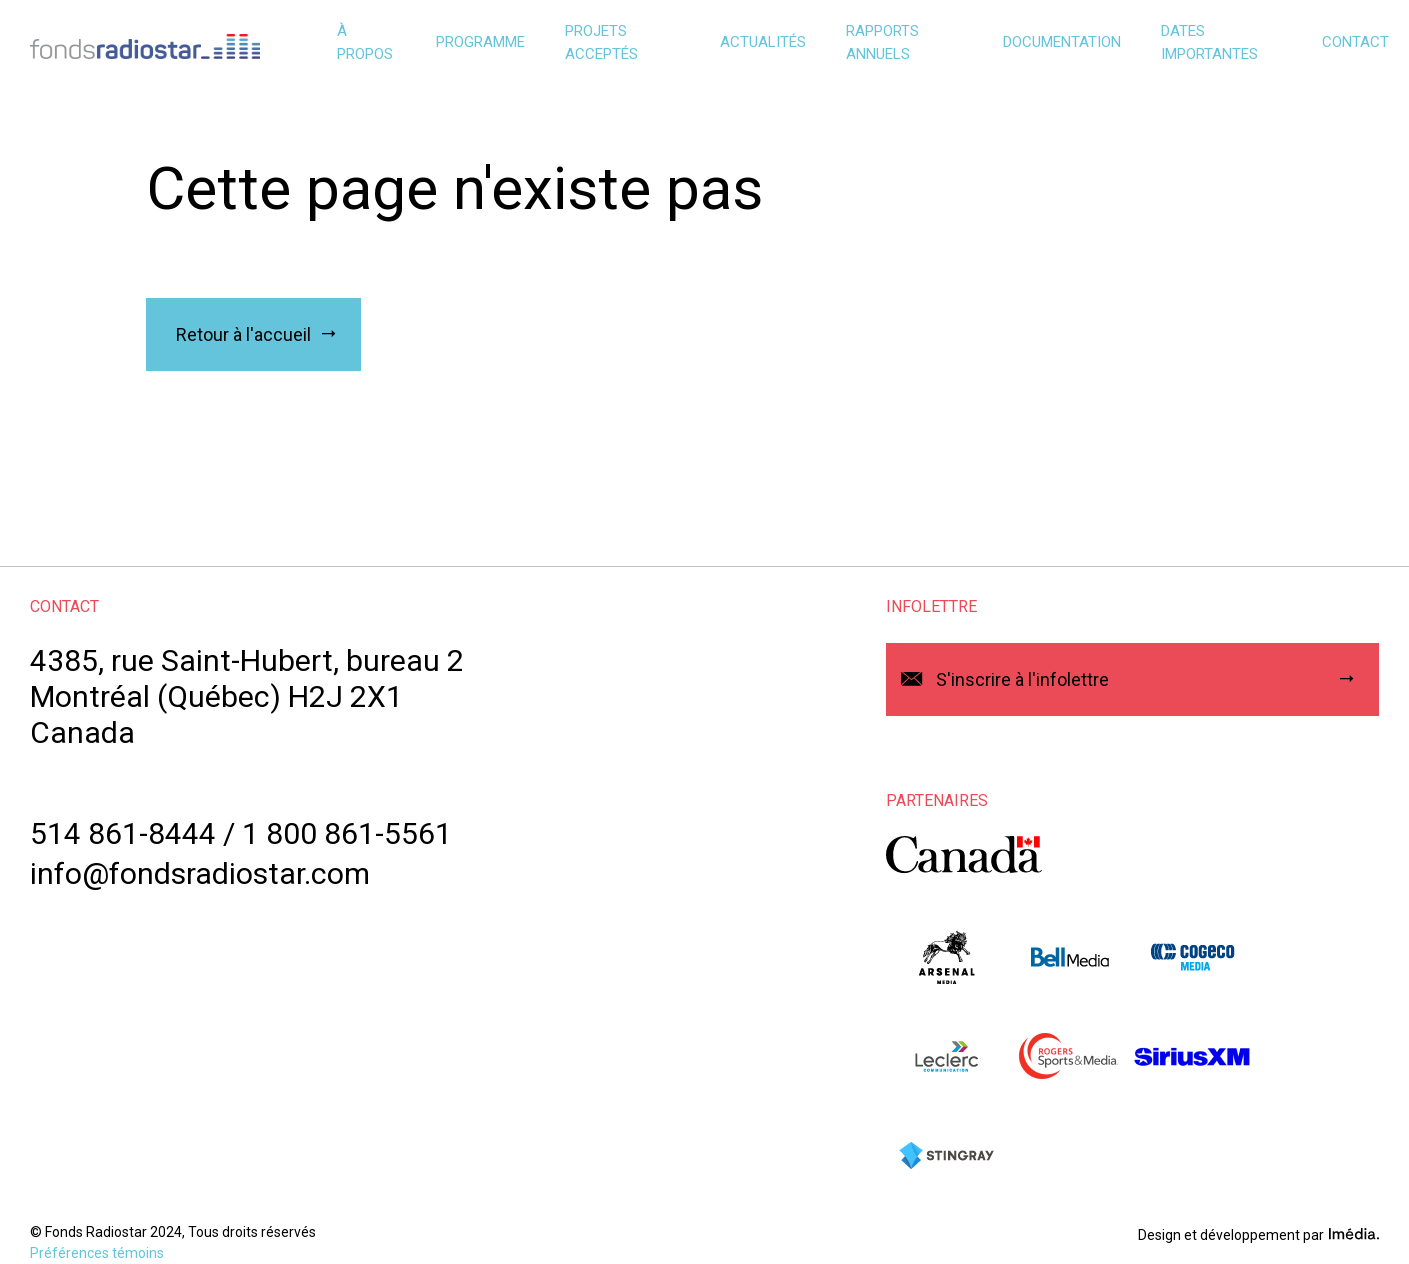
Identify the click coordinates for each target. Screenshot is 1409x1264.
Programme (480, 42)
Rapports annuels (882, 42)
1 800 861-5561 (347, 833)
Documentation (1062, 42)
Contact (1355, 42)
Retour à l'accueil (243, 334)
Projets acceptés (601, 42)
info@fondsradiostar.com (200, 873)
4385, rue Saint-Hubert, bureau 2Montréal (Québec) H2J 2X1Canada (247, 696)
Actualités (763, 42)
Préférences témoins (97, 1253)
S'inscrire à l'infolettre (1022, 679)
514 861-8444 (123, 833)
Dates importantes (1209, 42)
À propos (365, 42)
